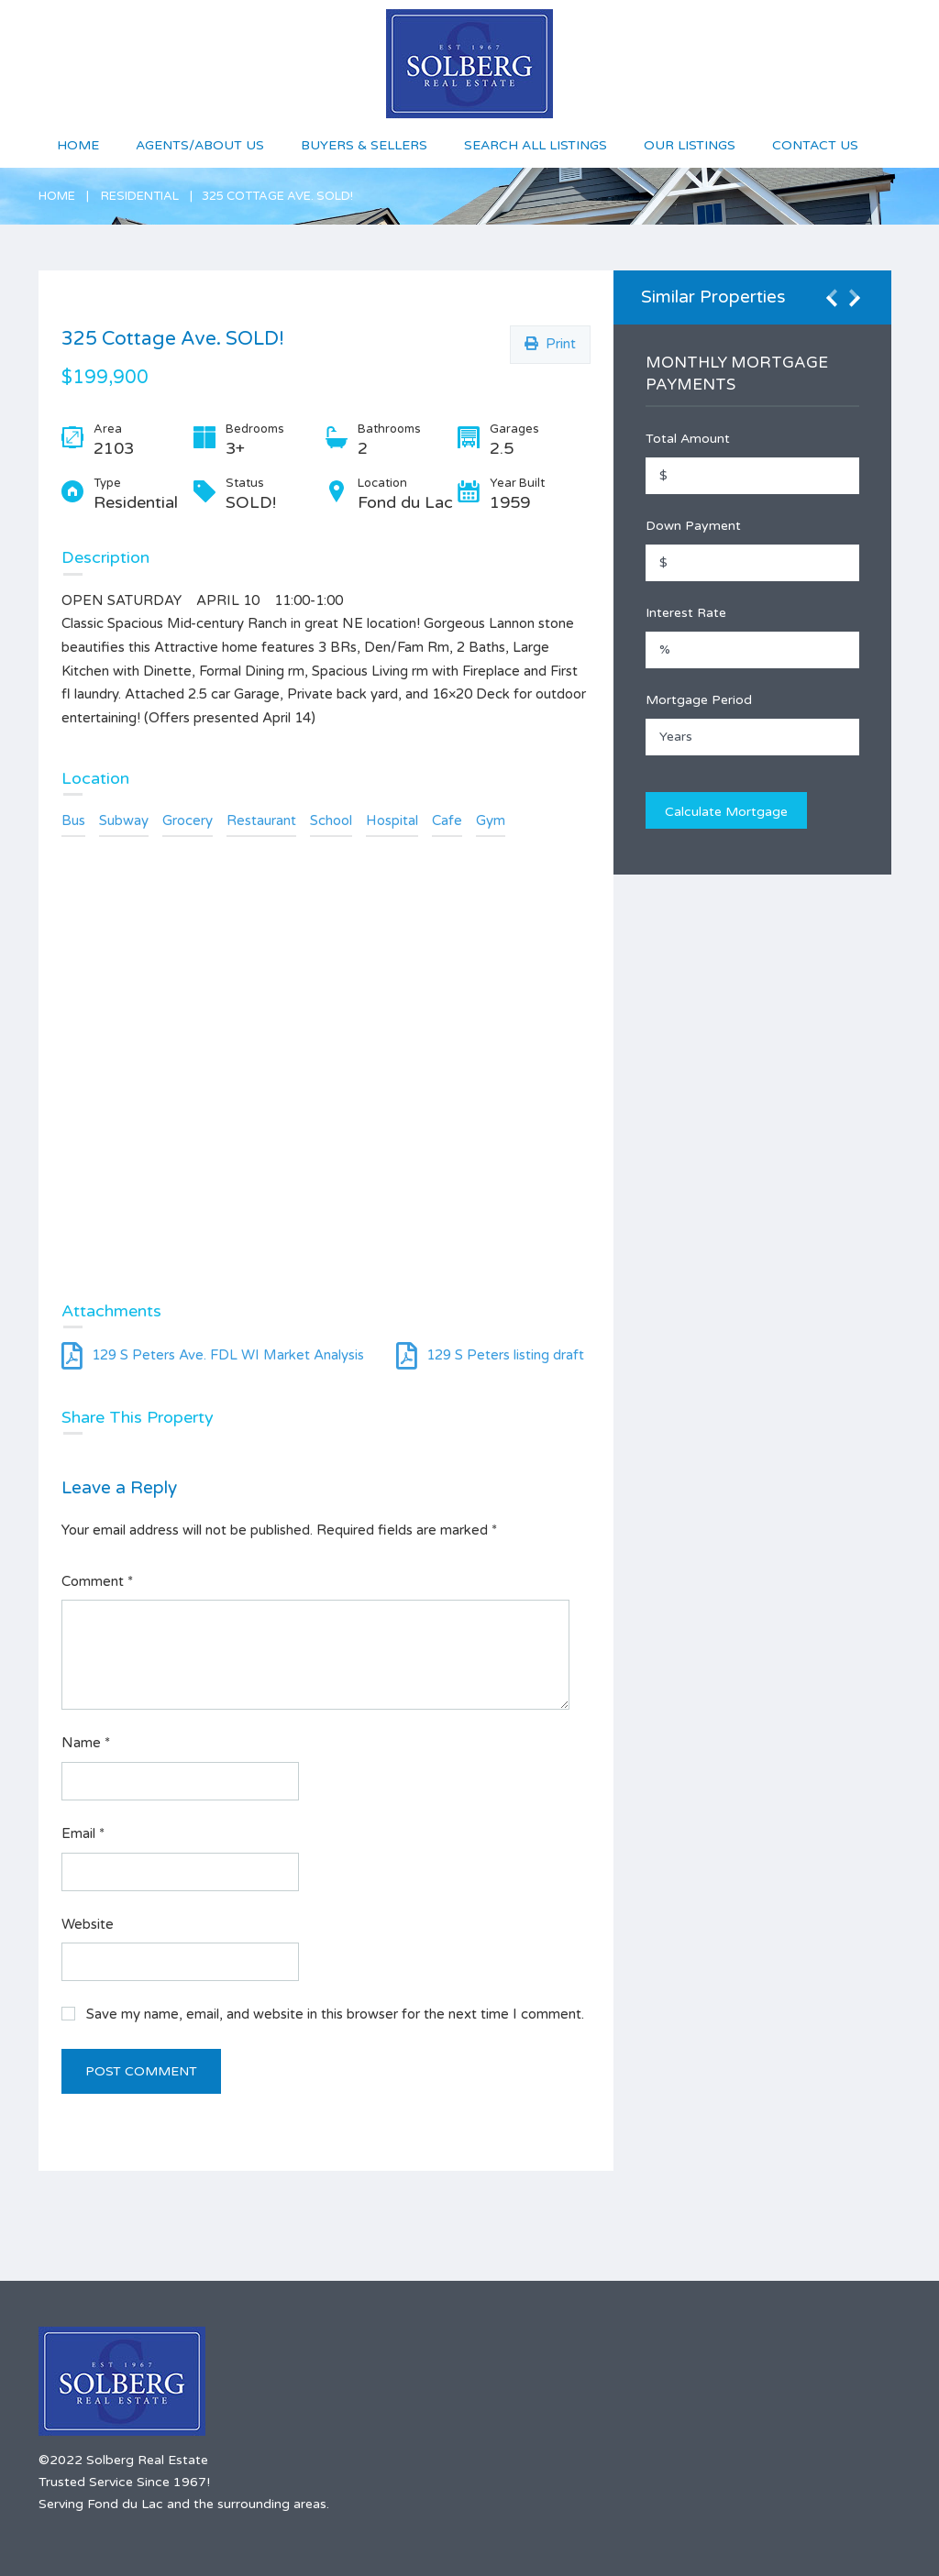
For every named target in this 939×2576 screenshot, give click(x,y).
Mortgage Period (699, 700)
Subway (124, 820)
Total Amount (688, 438)
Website (87, 1924)
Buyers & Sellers (364, 145)
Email (83, 1833)
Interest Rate (686, 613)
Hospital (392, 820)
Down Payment (693, 526)
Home (78, 145)
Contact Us (815, 145)
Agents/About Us (200, 145)
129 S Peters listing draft (490, 1355)
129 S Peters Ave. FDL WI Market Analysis (212, 1355)
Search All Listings (535, 145)
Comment (97, 1581)
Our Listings (689, 145)
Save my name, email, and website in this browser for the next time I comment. (335, 2014)
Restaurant (261, 820)
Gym (490, 820)
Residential (140, 196)
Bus (73, 820)
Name (85, 1742)
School (331, 820)
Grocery (187, 820)
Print (550, 344)
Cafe (447, 820)
